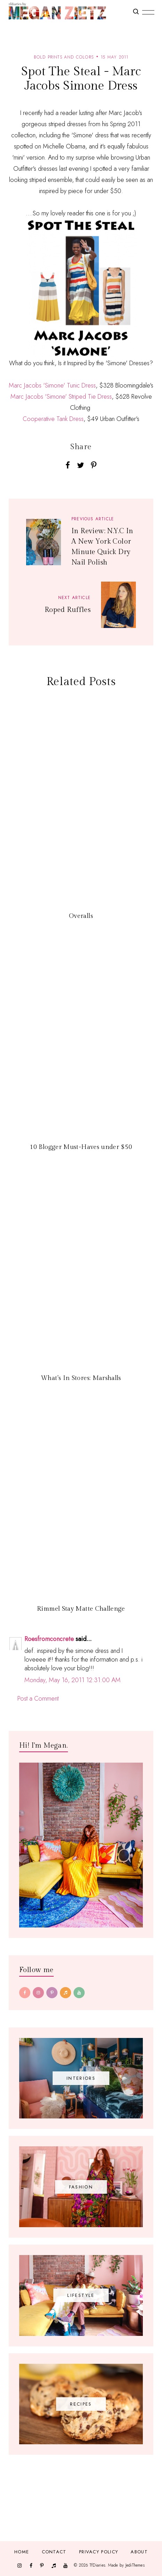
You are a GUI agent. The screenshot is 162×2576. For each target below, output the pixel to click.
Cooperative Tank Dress (53, 418)
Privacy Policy (98, 2551)
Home (21, 2551)
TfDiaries (97, 2565)
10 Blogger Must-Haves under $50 (81, 1147)
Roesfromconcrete (49, 1638)
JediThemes (135, 2565)
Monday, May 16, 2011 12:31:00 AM (72, 1680)
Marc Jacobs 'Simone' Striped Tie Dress (61, 396)
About (139, 2551)
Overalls (81, 916)
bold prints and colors (64, 57)
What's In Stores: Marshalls (81, 1378)
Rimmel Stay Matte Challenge (81, 1608)
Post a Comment (38, 1698)
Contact (54, 2551)
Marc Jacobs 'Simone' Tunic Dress (52, 385)
